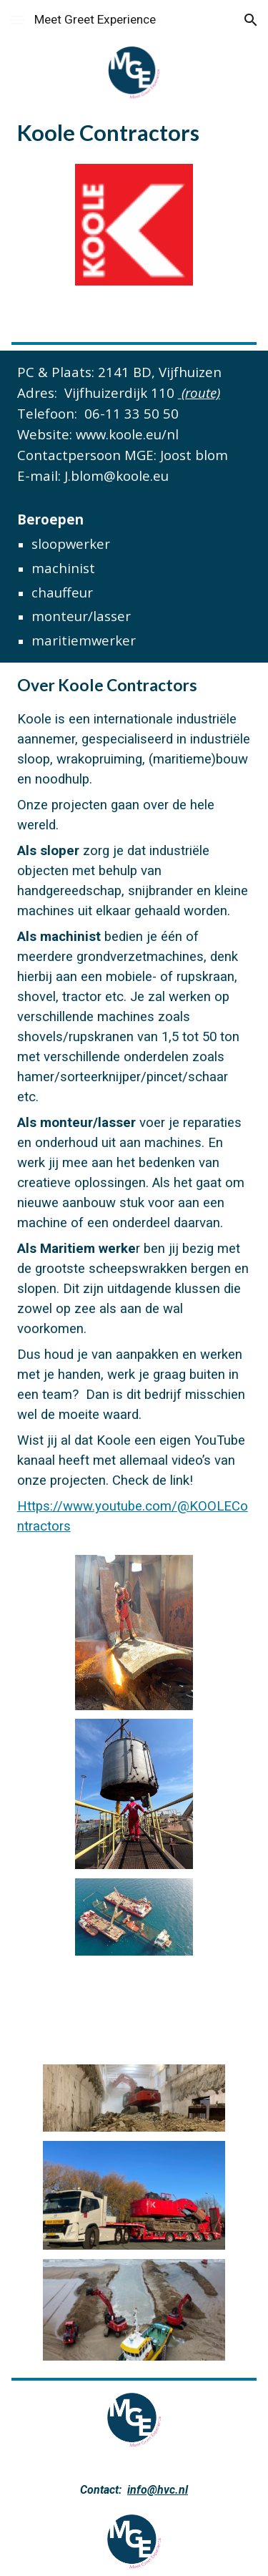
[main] (134, 132)
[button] (17, 19)
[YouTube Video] (133, 2011)
